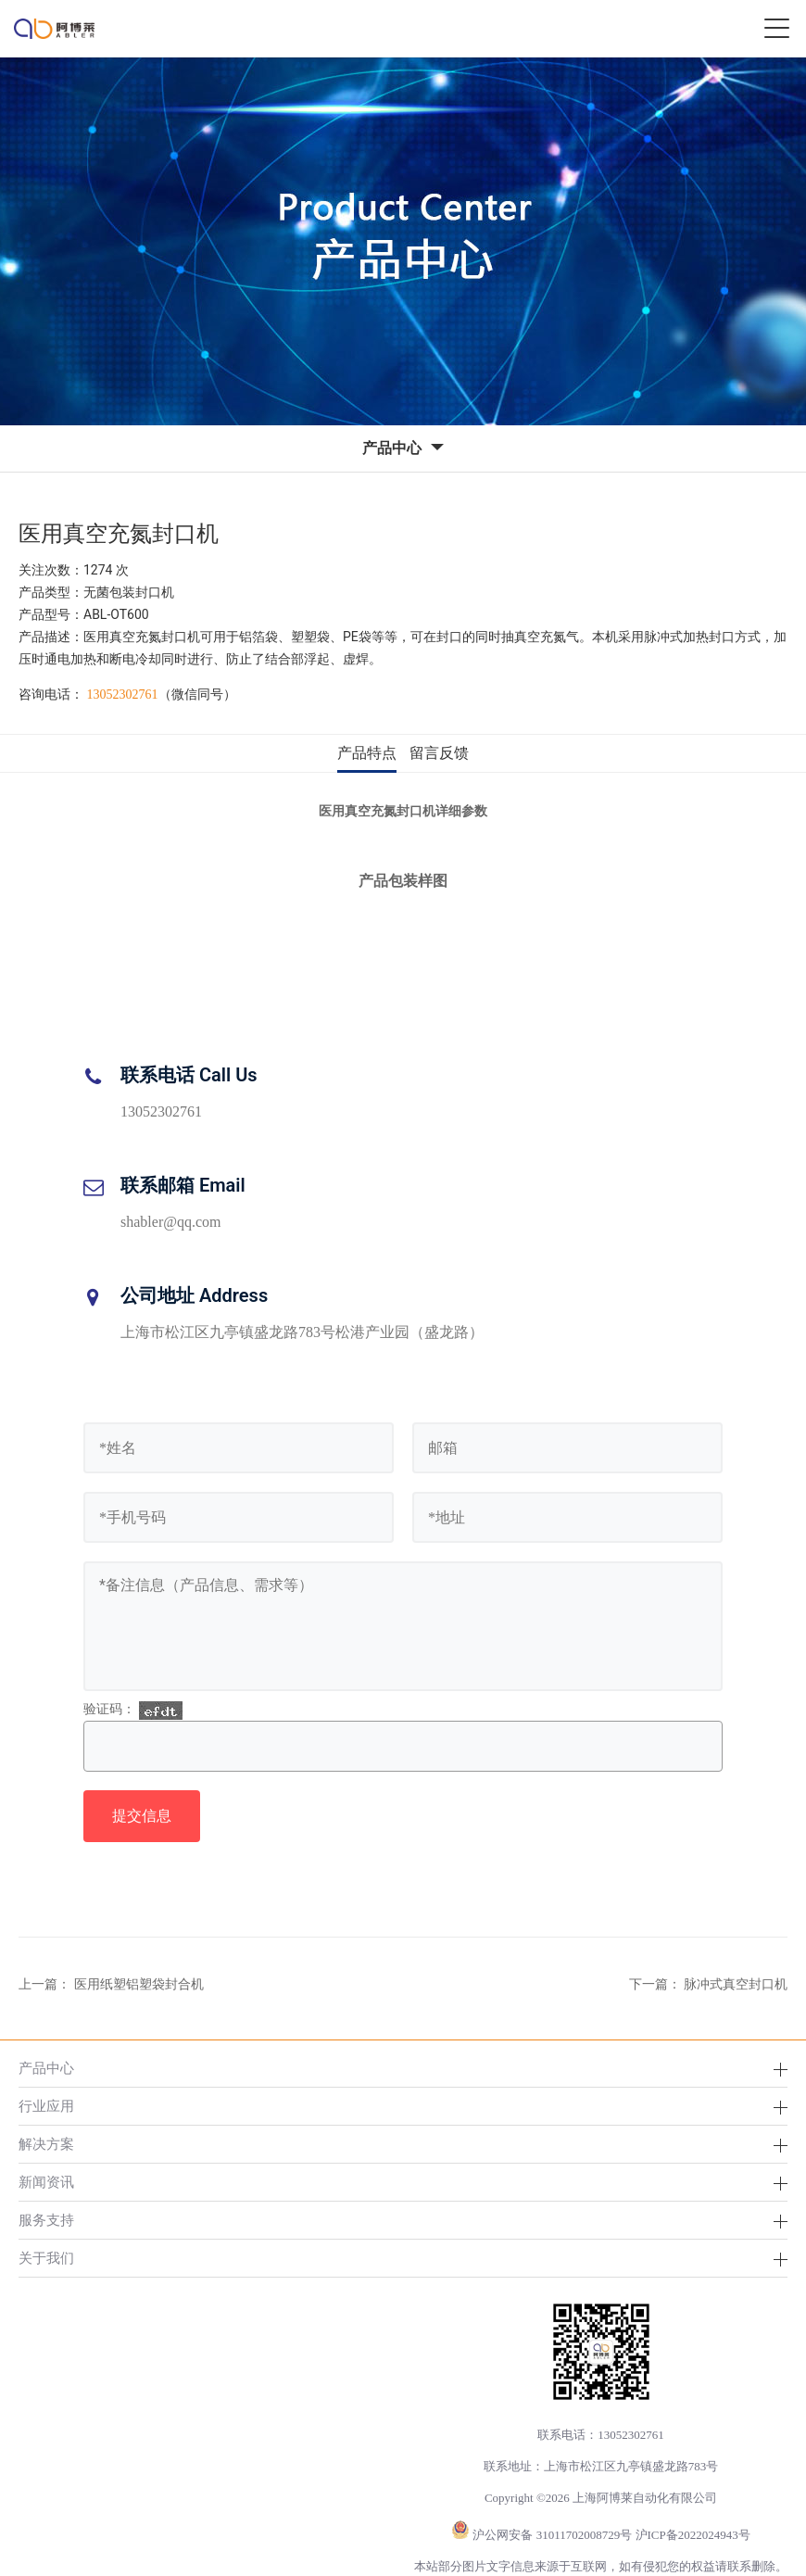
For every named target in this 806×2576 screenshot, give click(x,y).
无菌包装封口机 (128, 592)
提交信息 (141, 1816)
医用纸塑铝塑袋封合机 (139, 1984)
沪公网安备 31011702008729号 (552, 2535)
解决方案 (46, 2144)
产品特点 (367, 753)
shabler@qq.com (170, 1222)
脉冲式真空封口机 (735, 1984)
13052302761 (122, 694)
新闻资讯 (46, 2182)
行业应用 (46, 2106)
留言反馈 (439, 753)
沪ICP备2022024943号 (693, 2535)
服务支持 (46, 2220)
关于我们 (46, 2258)
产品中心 (46, 2068)
